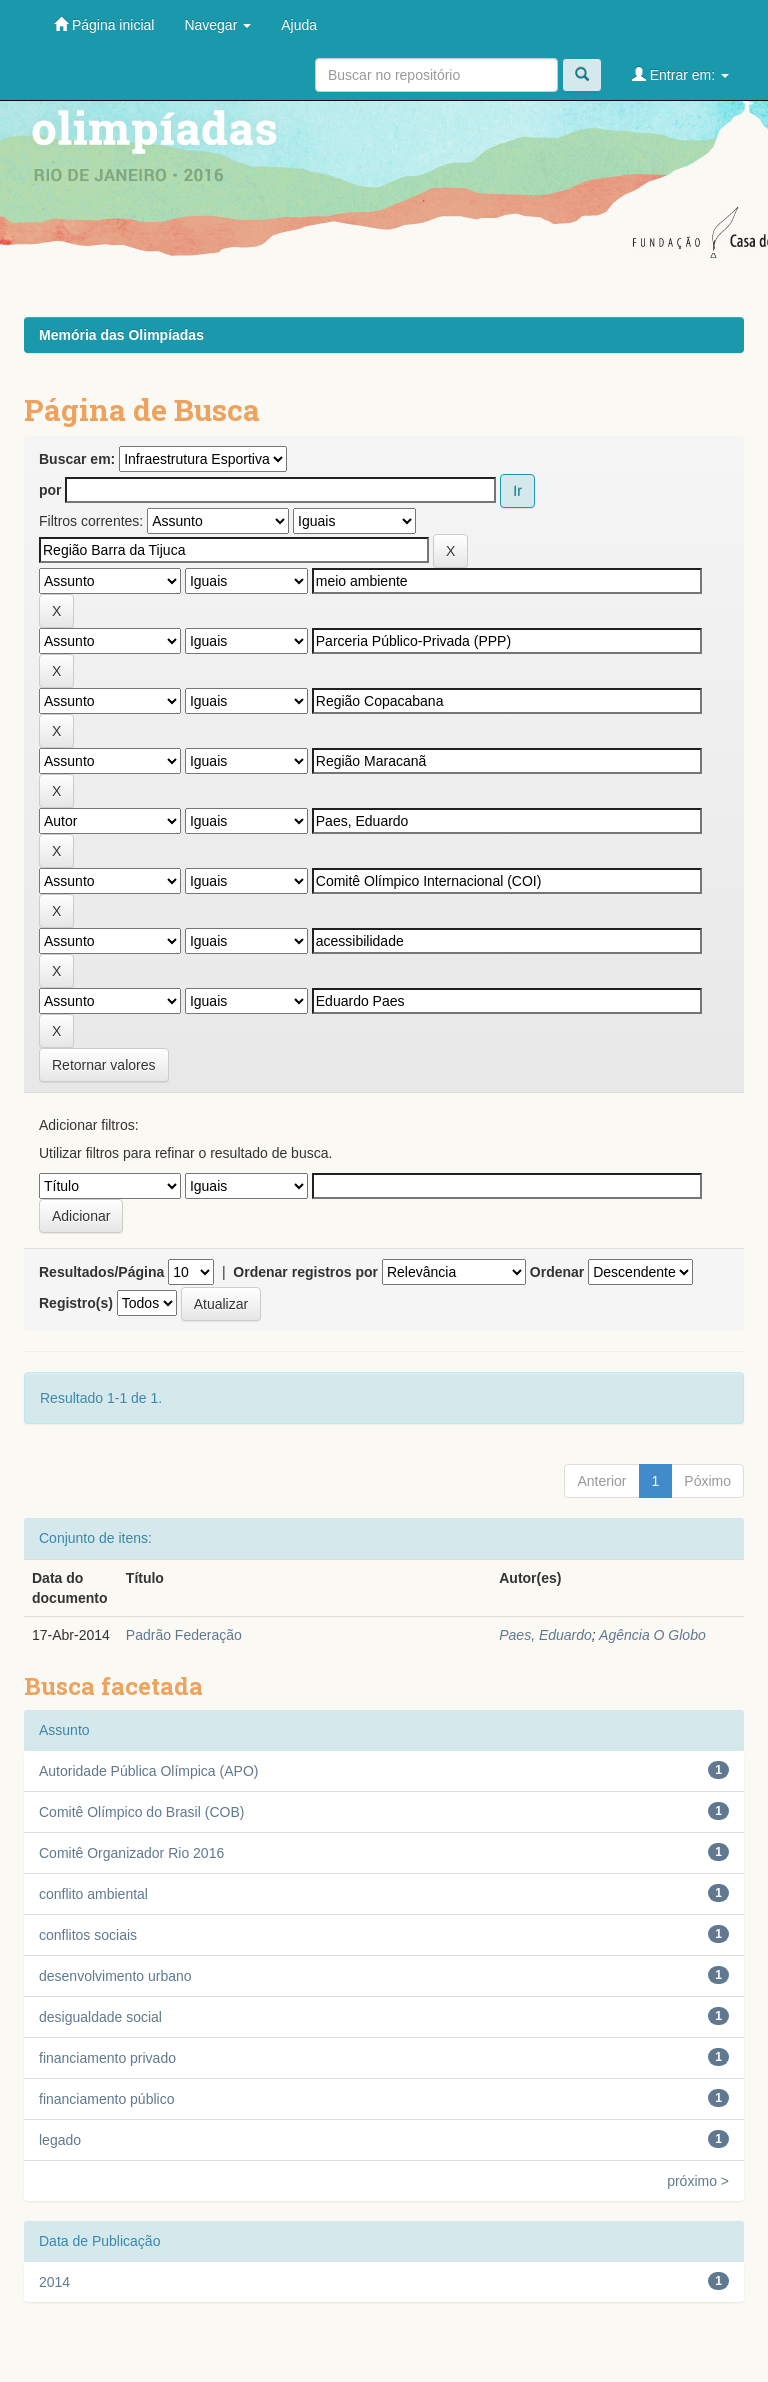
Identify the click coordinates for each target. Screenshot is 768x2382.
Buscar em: (77, 459)
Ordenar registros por (305, 1272)
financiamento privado (107, 2058)
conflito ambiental (93, 1894)
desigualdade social (100, 2017)
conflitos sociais (88, 1935)
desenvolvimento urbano (115, 1976)
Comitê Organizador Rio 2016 (131, 1853)
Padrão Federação (184, 1635)
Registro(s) (76, 1303)
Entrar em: (680, 74)
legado (60, 2140)
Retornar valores (104, 1065)
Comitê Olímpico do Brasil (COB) (141, 1812)
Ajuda (299, 25)
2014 (54, 2282)
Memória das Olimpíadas (121, 335)
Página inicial (104, 24)
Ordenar (557, 1272)
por (50, 490)
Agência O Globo (652, 1635)
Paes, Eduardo (545, 1635)
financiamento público (106, 2099)
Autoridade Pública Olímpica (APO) (148, 1771)
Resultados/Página (101, 1272)
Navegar (217, 25)
